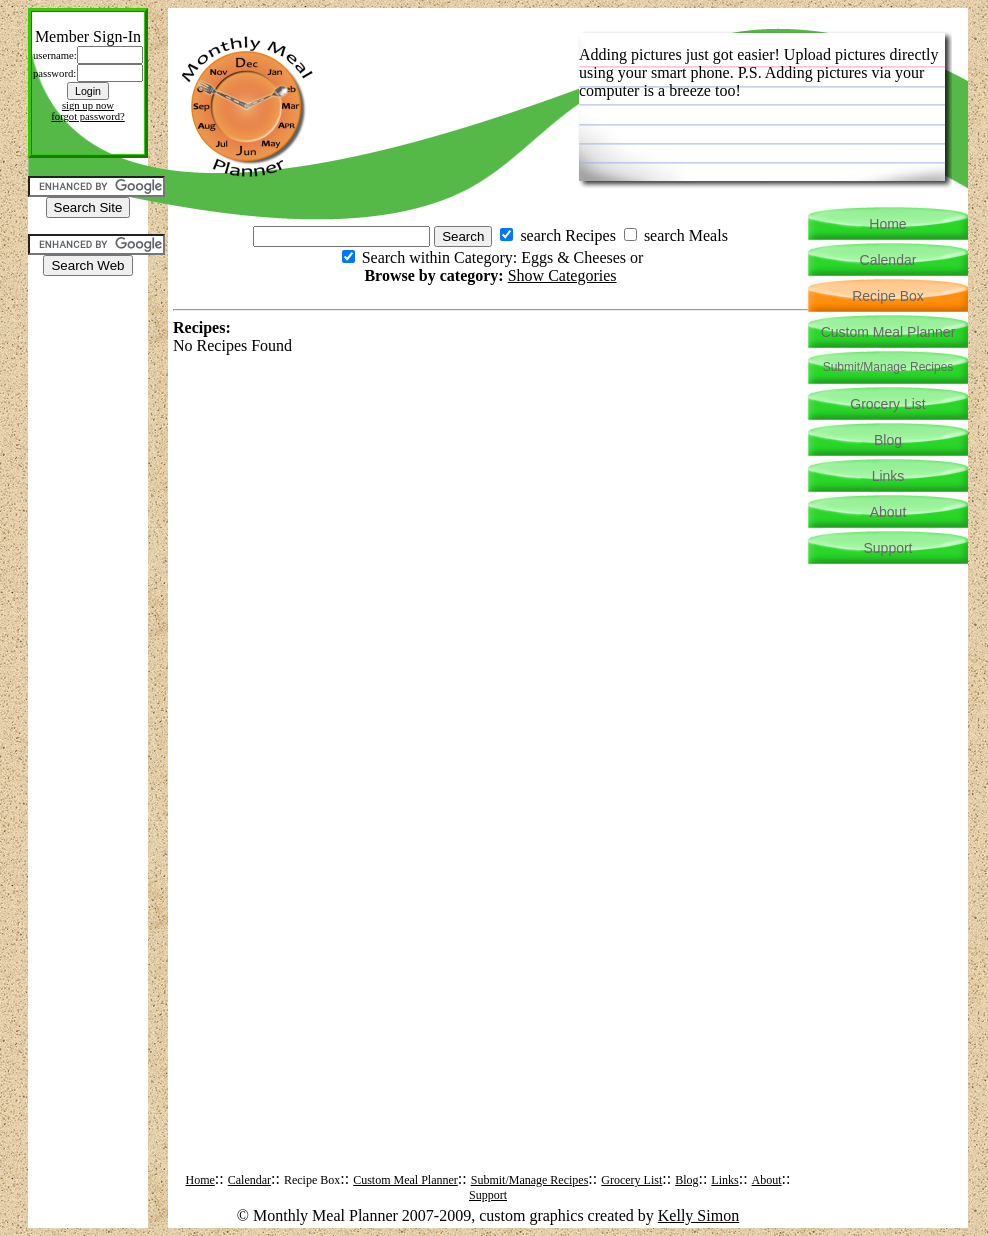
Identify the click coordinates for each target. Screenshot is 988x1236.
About (767, 1180)
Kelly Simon (698, 1215)
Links (724, 1180)
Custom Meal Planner (405, 1180)
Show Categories (562, 275)
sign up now (88, 105)
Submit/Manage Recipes (530, 1180)
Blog (686, 1180)
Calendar (249, 1180)
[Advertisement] (88, 337)
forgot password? (88, 116)
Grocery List (631, 1180)
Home (200, 1180)
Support (488, 1195)
